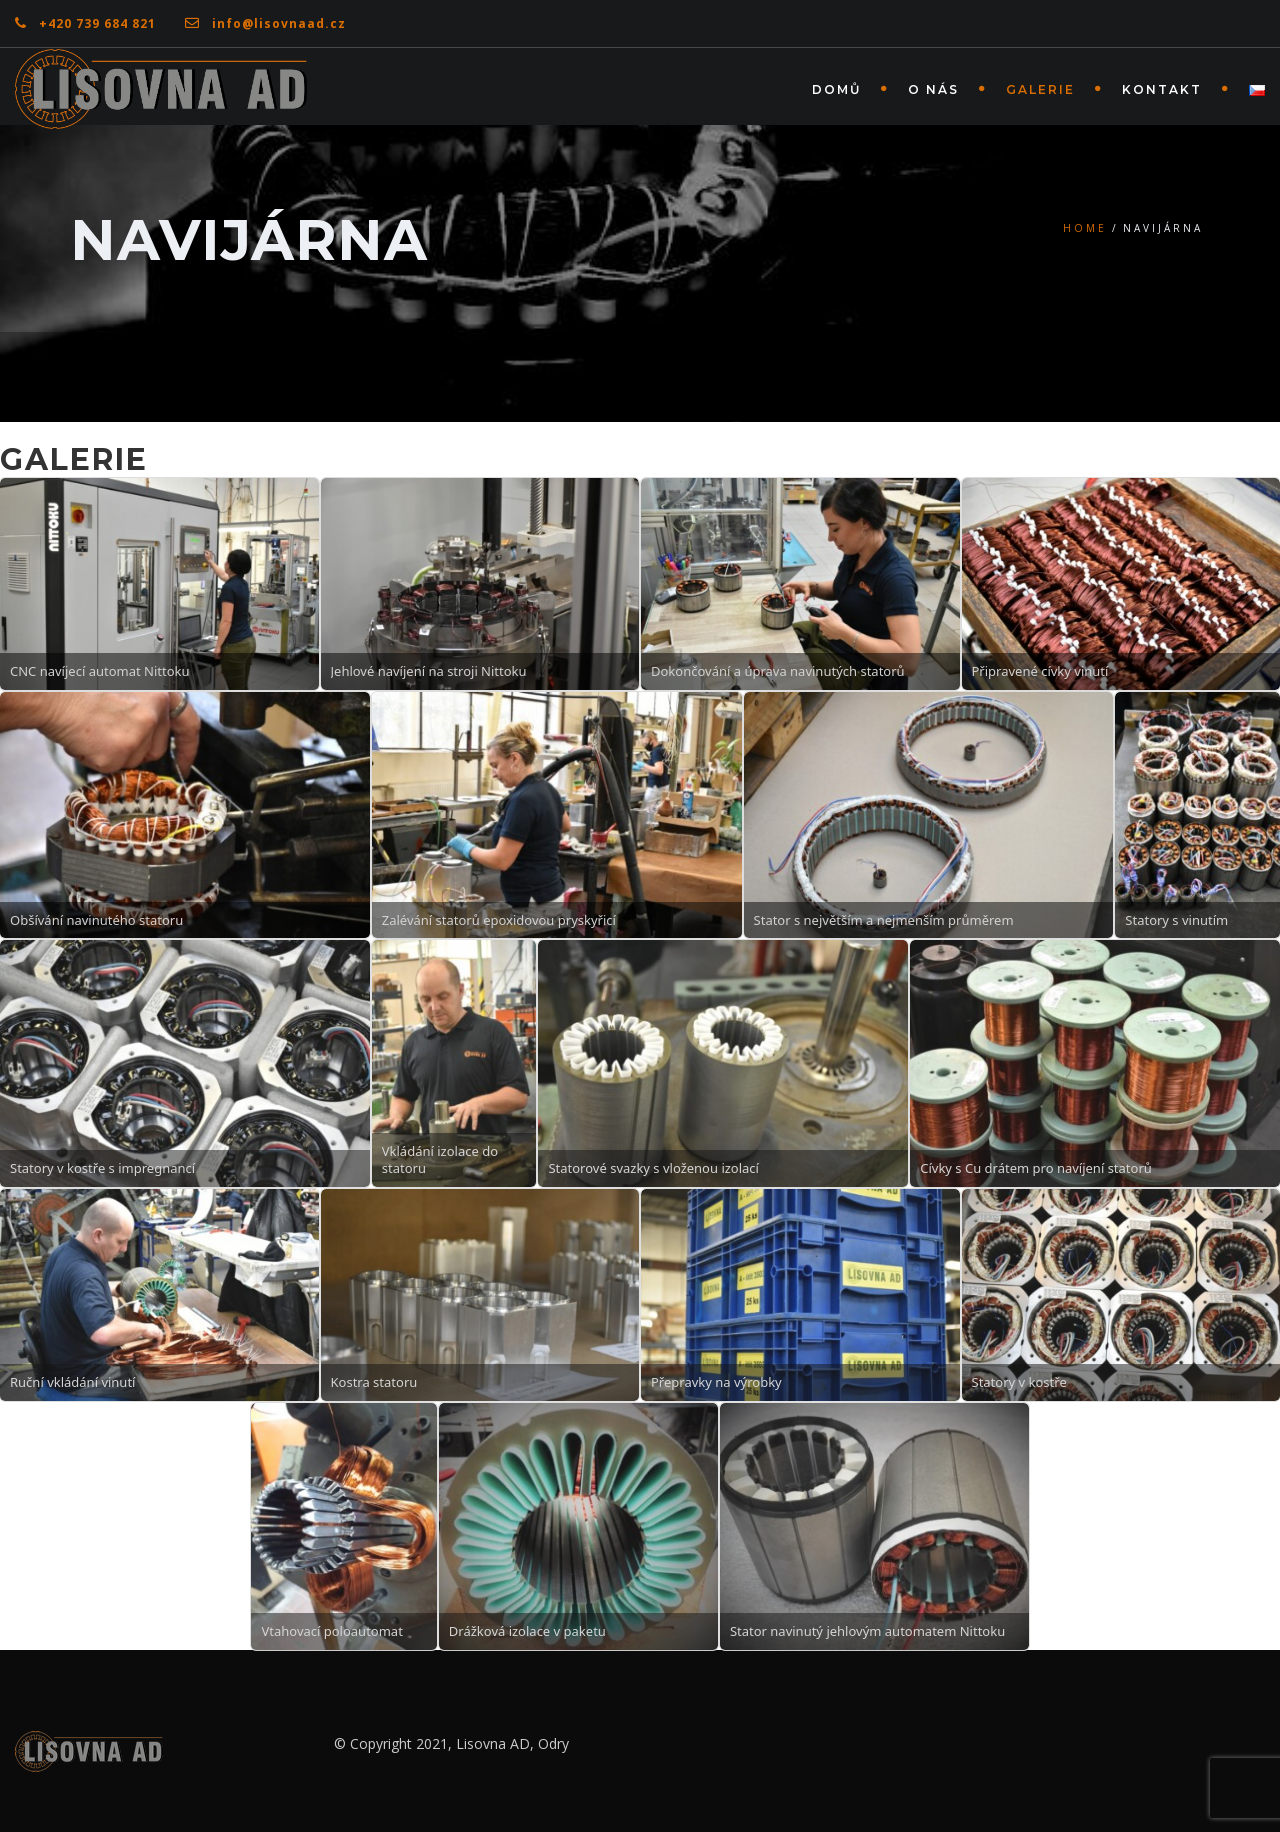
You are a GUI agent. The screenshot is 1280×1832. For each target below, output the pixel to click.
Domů (836, 89)
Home (1085, 228)
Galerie (1040, 89)
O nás (933, 89)
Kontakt (1162, 89)
